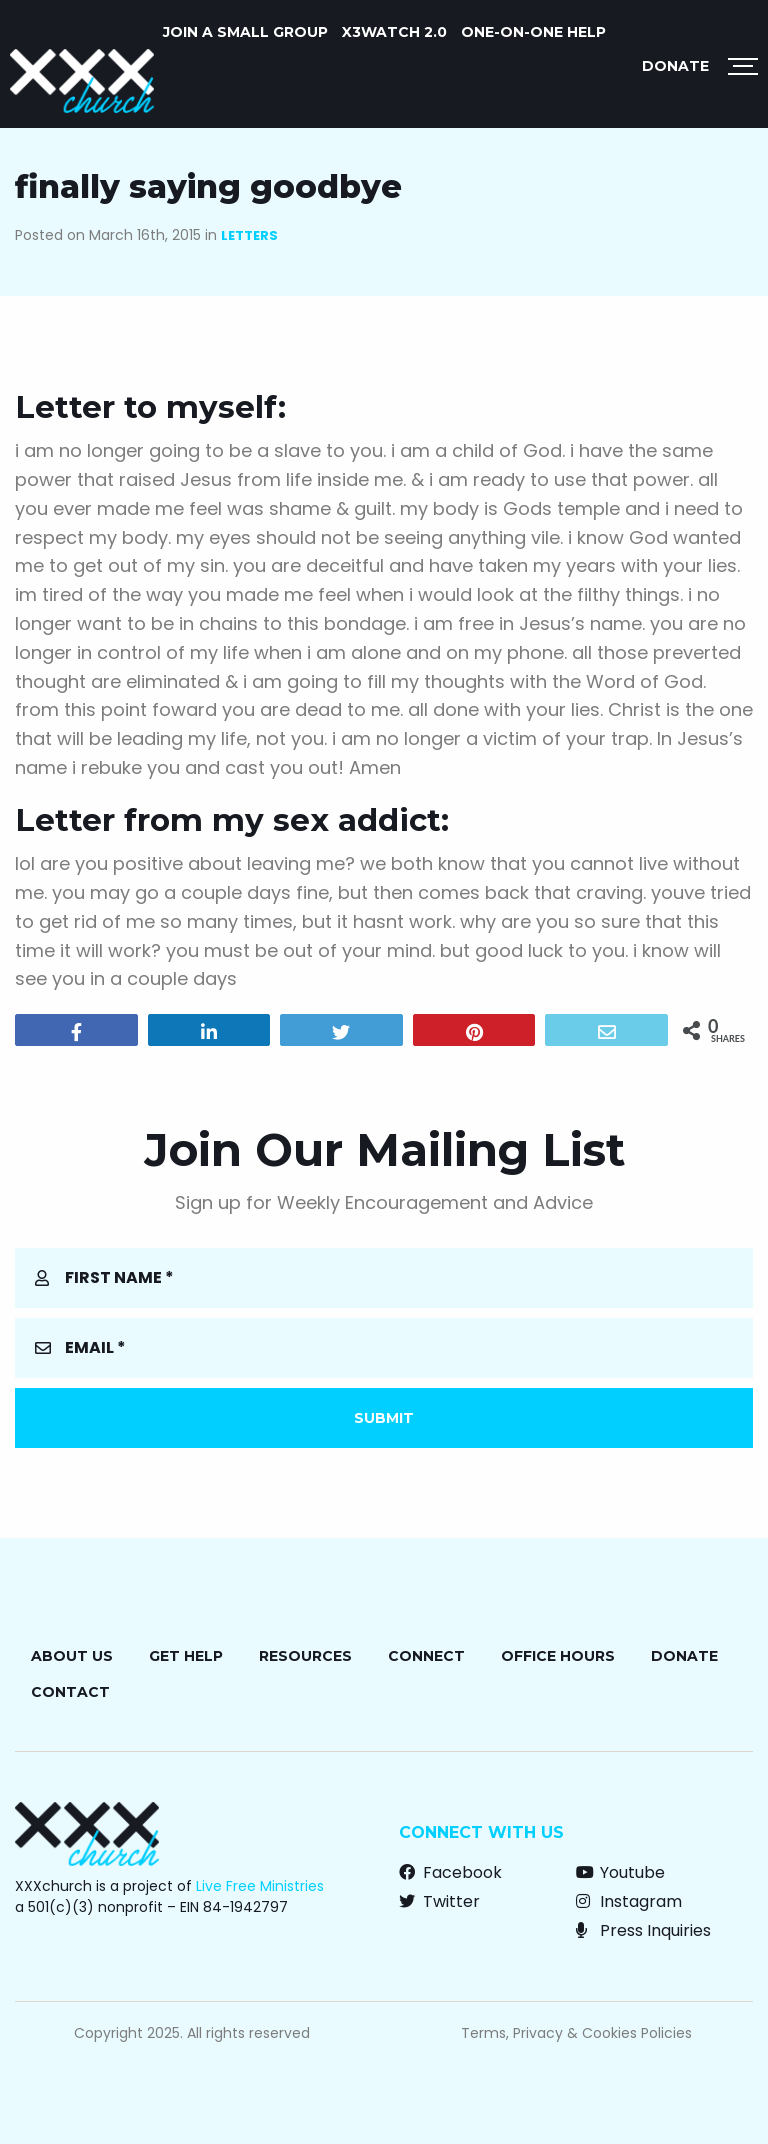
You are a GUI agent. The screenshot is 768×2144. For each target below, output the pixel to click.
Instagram (629, 1901)
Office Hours (558, 1656)
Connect (426, 1656)
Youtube (620, 1872)
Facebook (450, 1872)
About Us (72, 1656)
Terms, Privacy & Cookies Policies (576, 2033)
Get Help (186, 1656)
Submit (384, 1418)
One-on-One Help (533, 32)
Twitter (439, 1901)
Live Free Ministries (260, 1886)
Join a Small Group (245, 32)
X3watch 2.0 (394, 32)
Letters (249, 235)
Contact (70, 1692)
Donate (675, 66)
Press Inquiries (643, 1930)
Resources (305, 1656)
